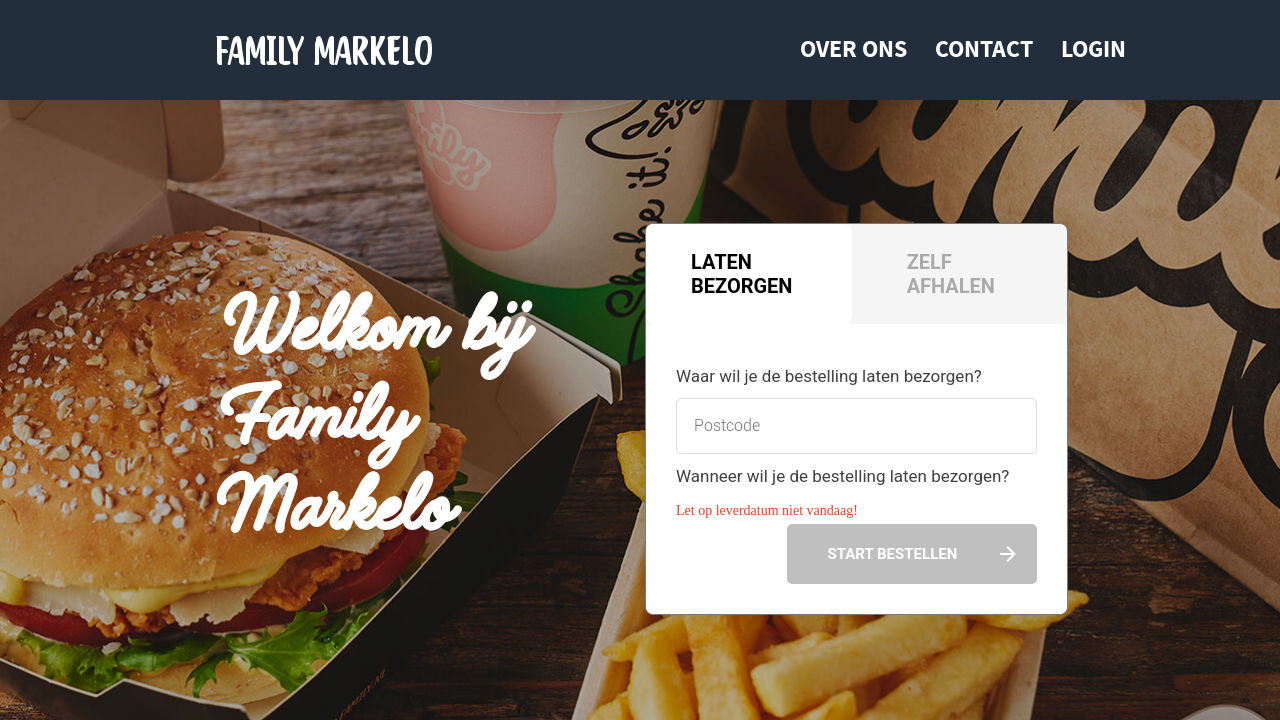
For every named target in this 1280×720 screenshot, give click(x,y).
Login (1093, 49)
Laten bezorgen (742, 274)
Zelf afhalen (951, 274)
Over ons (853, 49)
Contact (984, 49)
